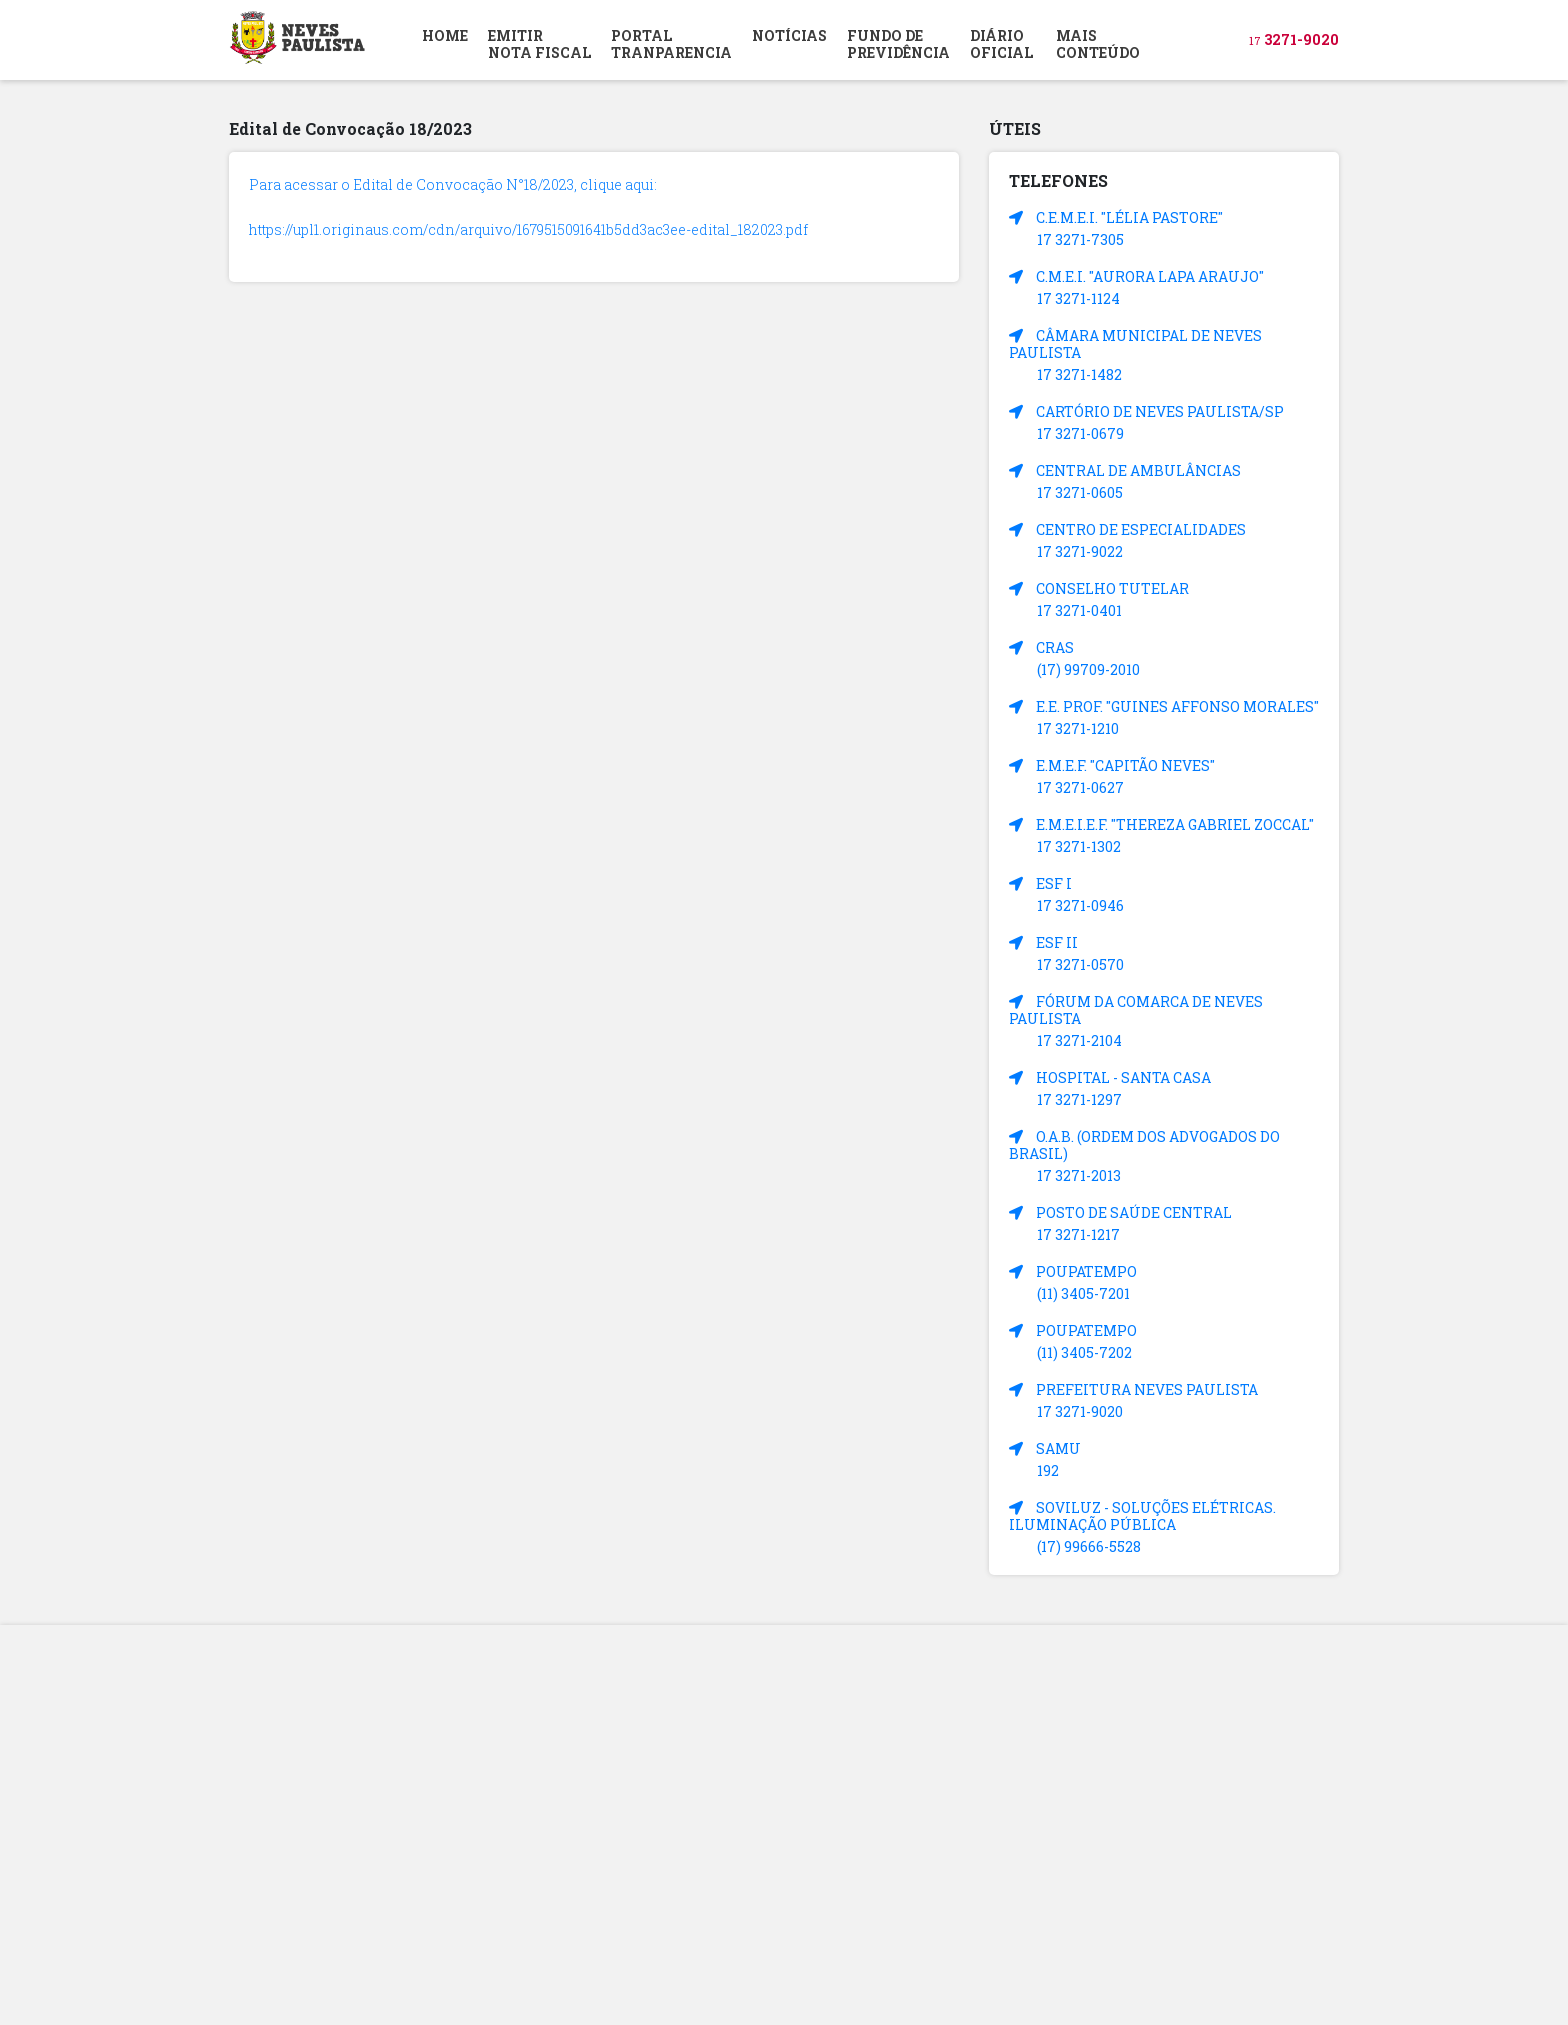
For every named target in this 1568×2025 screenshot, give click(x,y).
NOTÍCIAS (789, 35)
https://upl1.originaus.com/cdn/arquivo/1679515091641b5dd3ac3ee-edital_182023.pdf (528, 229)
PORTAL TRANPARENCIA (671, 44)
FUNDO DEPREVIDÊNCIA (898, 44)
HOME (445, 35)
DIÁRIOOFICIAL (1001, 44)
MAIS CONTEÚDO (1098, 44)
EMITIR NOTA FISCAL (539, 44)
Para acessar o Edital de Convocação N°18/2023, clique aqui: (453, 184)
